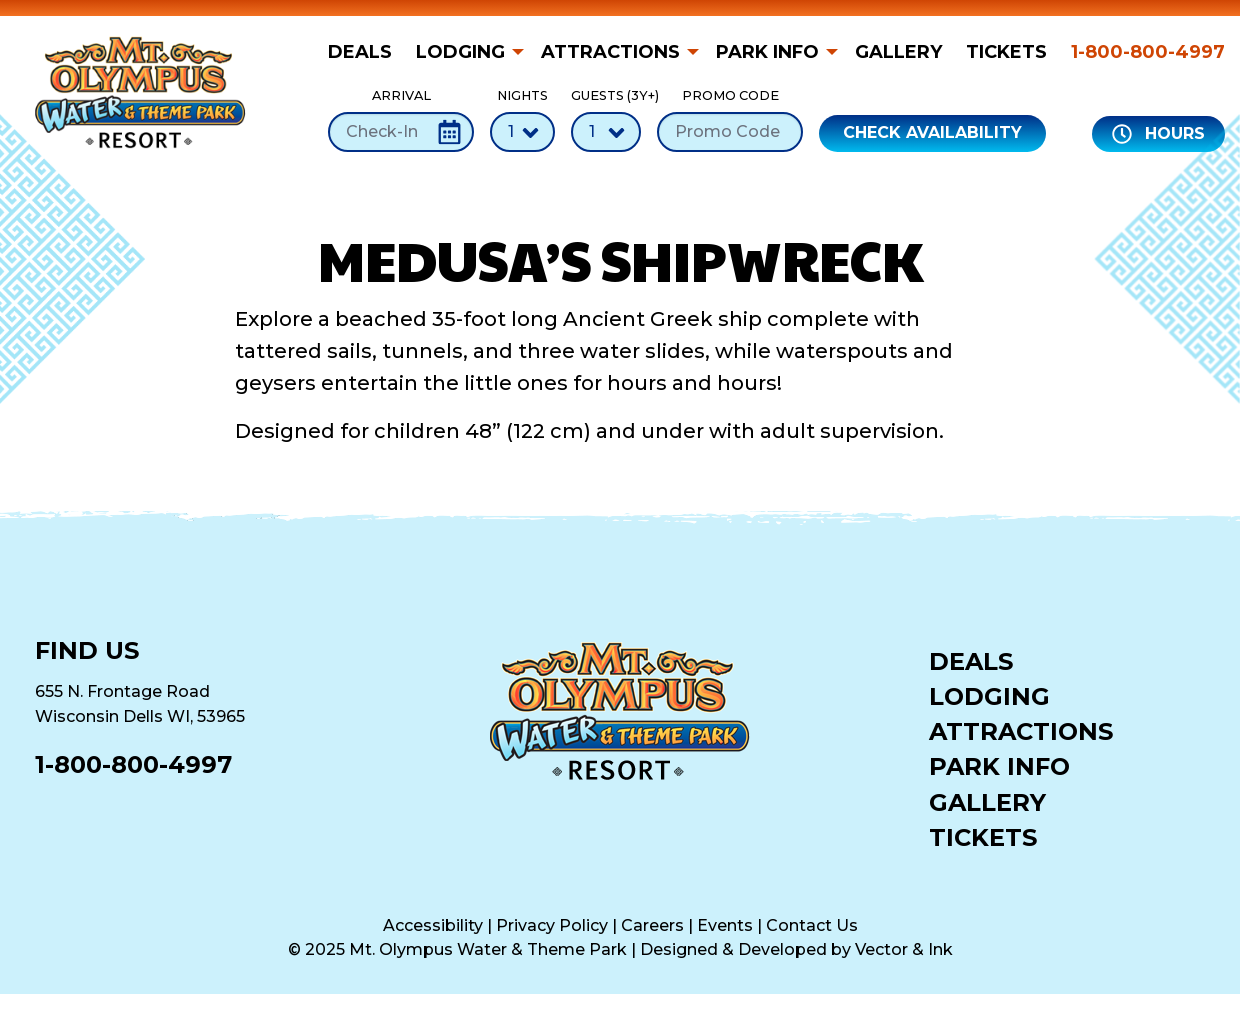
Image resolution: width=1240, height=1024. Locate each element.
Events (725, 925)
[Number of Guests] (606, 132)
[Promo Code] (730, 132)
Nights (522, 119)
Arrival (401, 119)
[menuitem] (366, 52)
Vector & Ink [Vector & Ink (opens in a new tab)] (904, 949)
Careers (652, 925)
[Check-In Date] (401, 132)
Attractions (610, 52)
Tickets (1006, 52)
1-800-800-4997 (1148, 52)
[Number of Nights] (522, 132)
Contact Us (812, 925)
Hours (1158, 134)
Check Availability (932, 132)
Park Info (767, 52)
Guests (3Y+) (606, 119)
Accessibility (433, 925)
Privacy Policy (552, 925)
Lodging (460, 52)
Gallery (898, 52)
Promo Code (730, 119)
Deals (360, 52)
